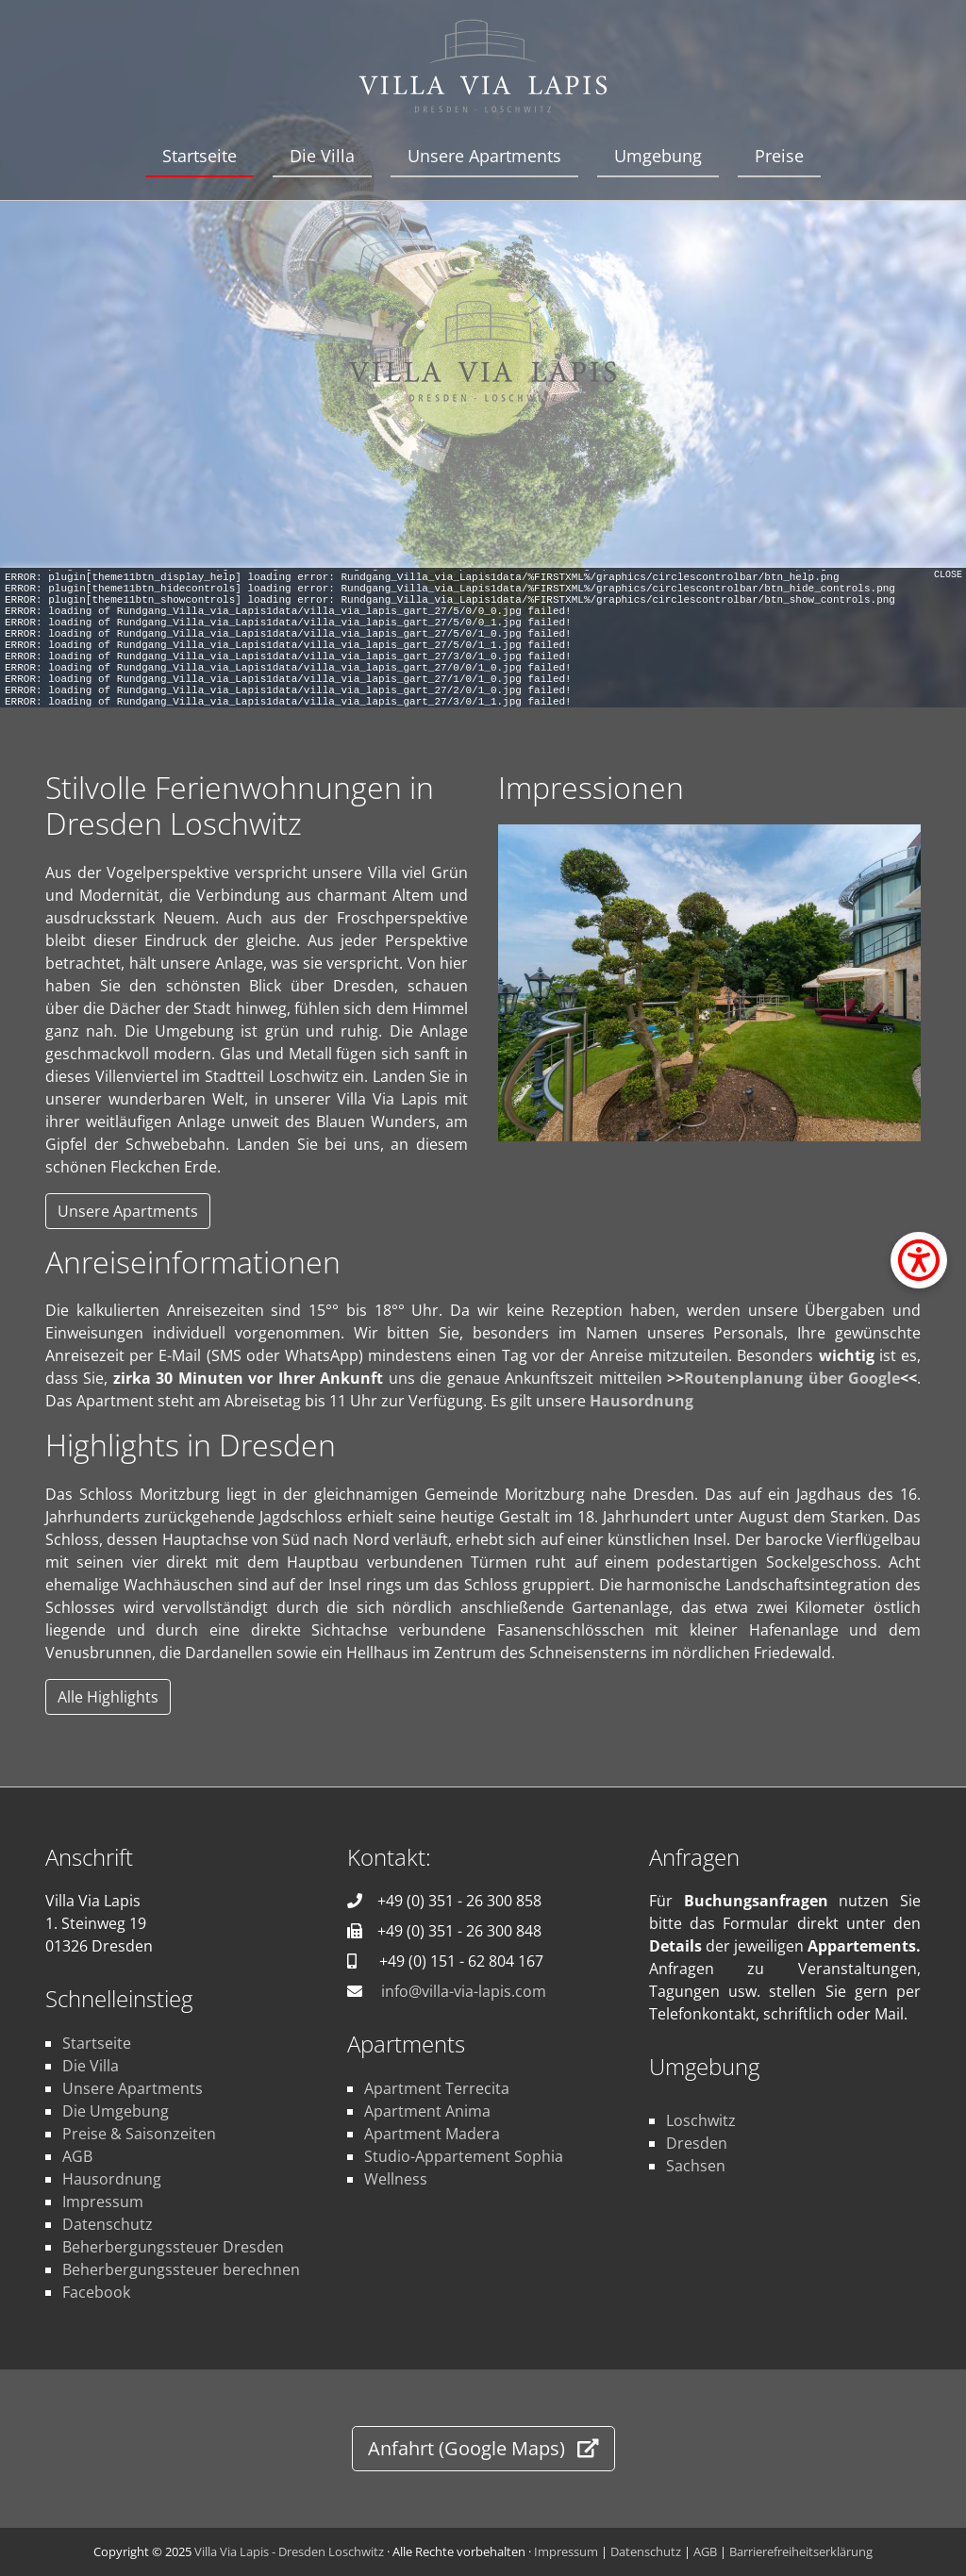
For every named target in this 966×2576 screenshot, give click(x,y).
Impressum (102, 2201)
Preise (779, 155)
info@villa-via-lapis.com (463, 1991)
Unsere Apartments (484, 155)
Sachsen (695, 2165)
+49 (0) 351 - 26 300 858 (459, 1900)
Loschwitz (701, 2120)
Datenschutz (107, 2224)
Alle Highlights (108, 1697)
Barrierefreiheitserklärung (801, 2551)
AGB (77, 2156)
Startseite (199, 155)
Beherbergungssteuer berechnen (181, 2269)
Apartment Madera (432, 2133)
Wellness (395, 2179)
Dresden (696, 2143)
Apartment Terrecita (436, 2088)
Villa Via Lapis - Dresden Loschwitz (289, 2551)
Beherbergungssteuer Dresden (173, 2246)
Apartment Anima (427, 2111)
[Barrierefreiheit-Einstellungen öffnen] (919, 1260)
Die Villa (322, 155)
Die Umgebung (115, 2111)
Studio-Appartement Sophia (463, 2156)
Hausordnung (641, 1400)
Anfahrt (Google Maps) (483, 2448)
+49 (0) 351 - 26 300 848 (459, 1930)
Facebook (96, 2292)
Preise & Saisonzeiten (139, 2133)
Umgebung (658, 155)
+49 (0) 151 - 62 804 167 (461, 1961)
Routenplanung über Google (792, 1378)
